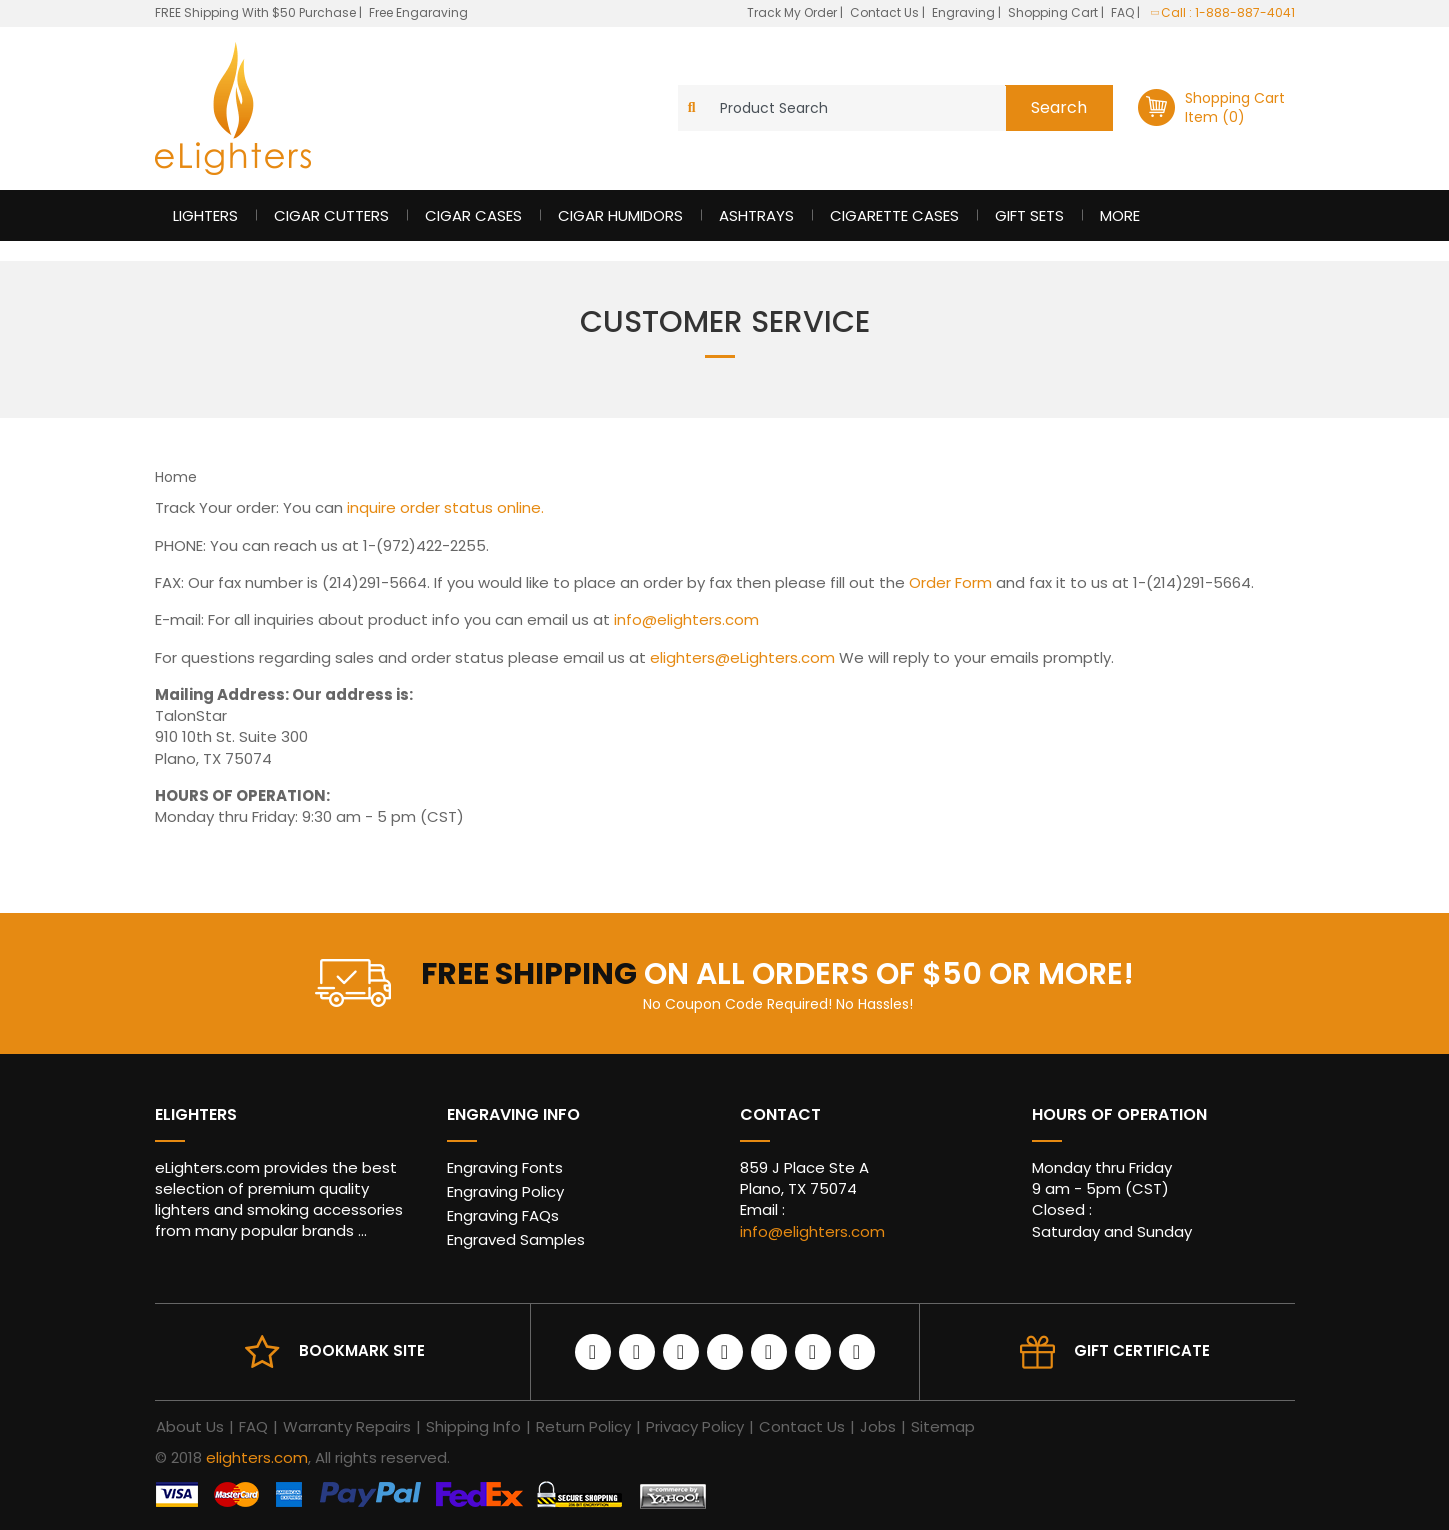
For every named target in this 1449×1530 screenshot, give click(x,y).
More (1120, 215)
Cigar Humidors (620, 215)
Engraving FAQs (503, 1215)
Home (176, 477)
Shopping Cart (1054, 12)
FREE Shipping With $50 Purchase (255, 12)
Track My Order (793, 12)
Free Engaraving (418, 12)
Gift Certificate (1142, 1350)
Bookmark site (362, 1350)
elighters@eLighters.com (742, 657)
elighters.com (257, 1457)
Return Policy (583, 1426)
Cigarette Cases (894, 215)
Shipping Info (473, 1426)
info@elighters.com (686, 619)
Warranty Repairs (347, 1426)
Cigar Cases (473, 215)
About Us (190, 1426)
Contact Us (886, 12)
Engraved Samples (516, 1239)
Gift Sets (1029, 215)
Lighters (205, 215)
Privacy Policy (695, 1426)
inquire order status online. (445, 507)
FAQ (1124, 12)
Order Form (950, 582)
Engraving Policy (505, 1191)
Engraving (965, 12)
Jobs (878, 1426)
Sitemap (943, 1426)
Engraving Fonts (505, 1167)
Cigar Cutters (331, 215)
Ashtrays (756, 215)
